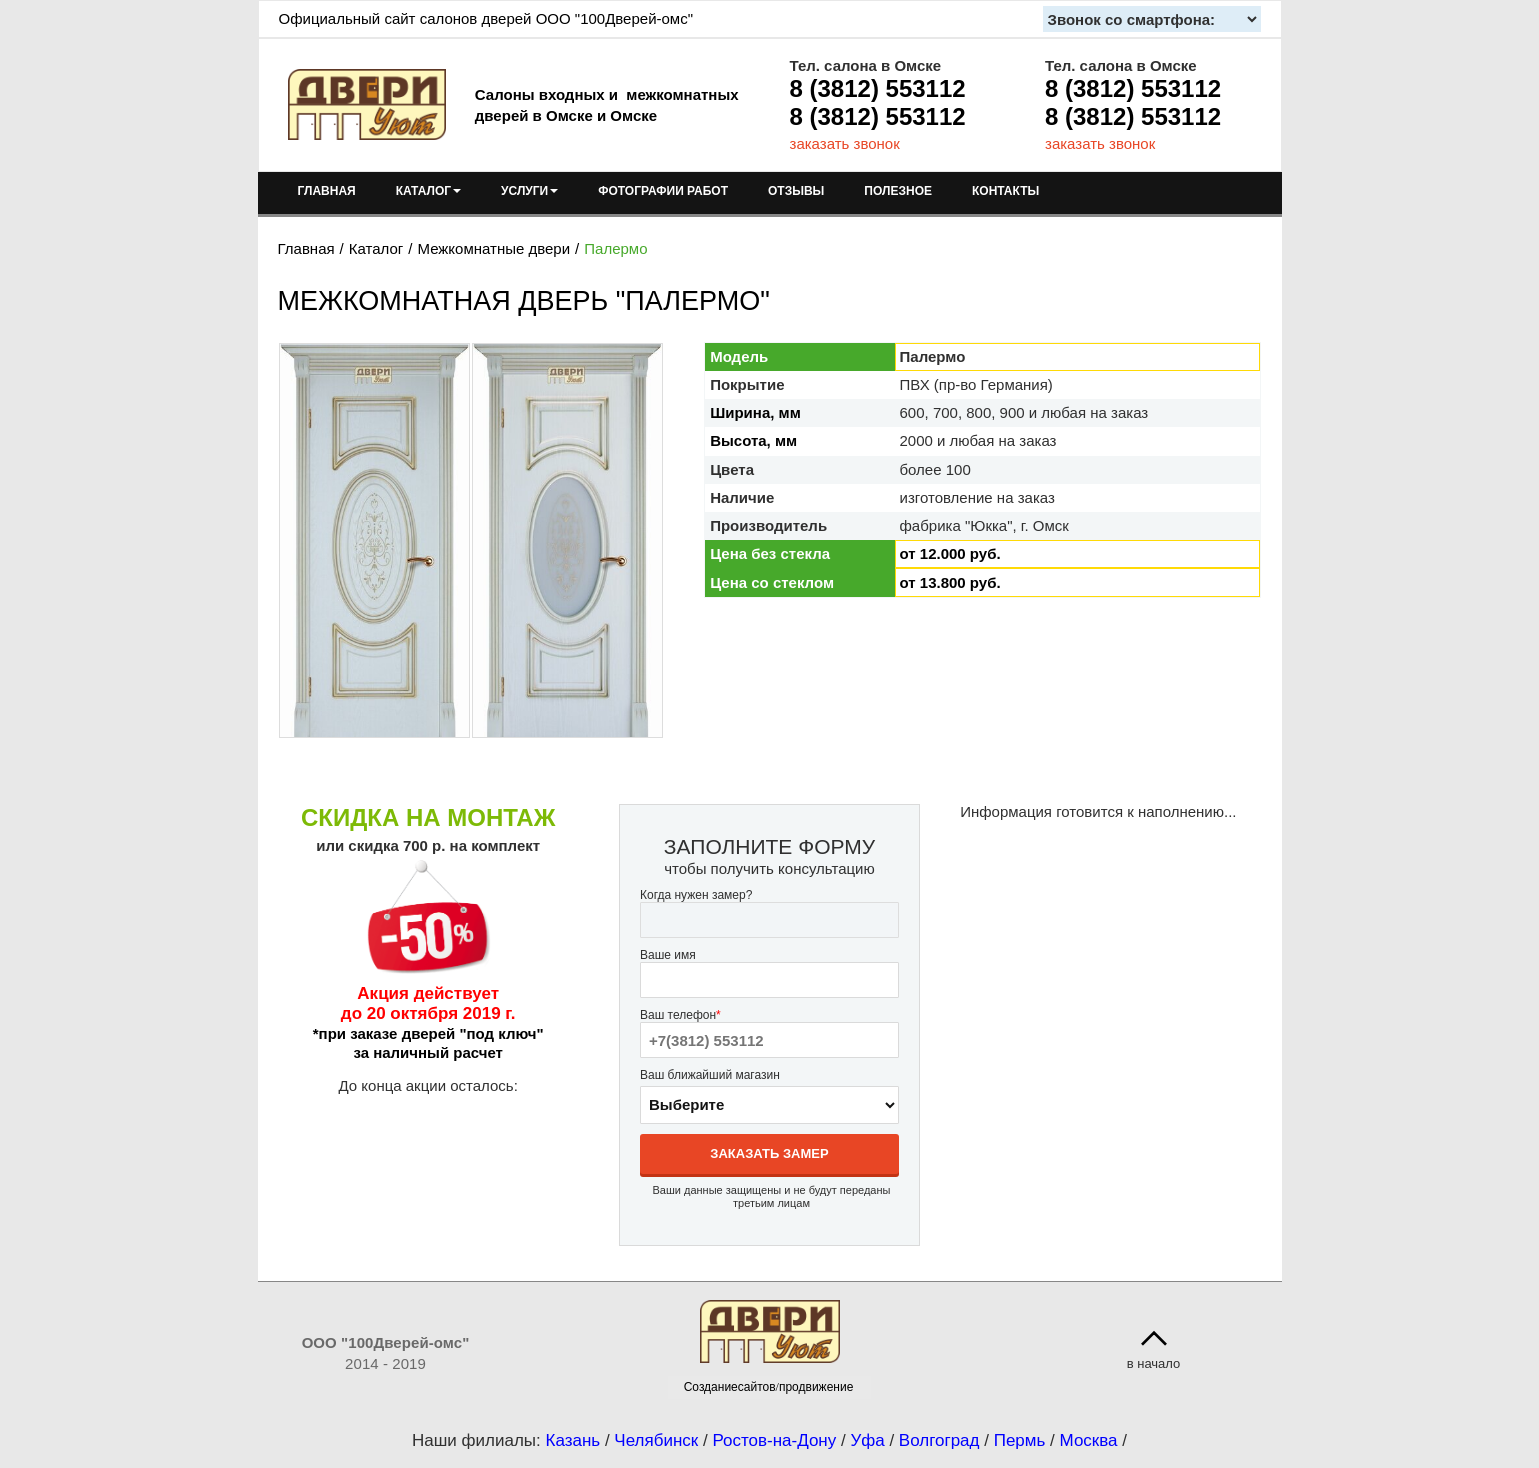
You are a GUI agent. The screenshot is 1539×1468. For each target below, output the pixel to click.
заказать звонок (845, 143)
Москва (1089, 1440)
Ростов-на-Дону (774, 1440)
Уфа (867, 1440)
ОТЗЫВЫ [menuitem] (796, 191)
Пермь (1020, 1440)
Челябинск (656, 1440)
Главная (306, 248)
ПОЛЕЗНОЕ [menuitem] (898, 191)
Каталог (376, 248)
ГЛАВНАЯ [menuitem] (327, 191)
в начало (1154, 1363)
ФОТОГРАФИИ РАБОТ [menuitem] (663, 191)
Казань (572, 1440)
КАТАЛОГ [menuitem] (428, 191)
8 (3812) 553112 (878, 88)
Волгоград (939, 1440)
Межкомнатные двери (493, 248)
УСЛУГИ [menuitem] (529, 191)
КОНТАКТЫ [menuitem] (1005, 191)
